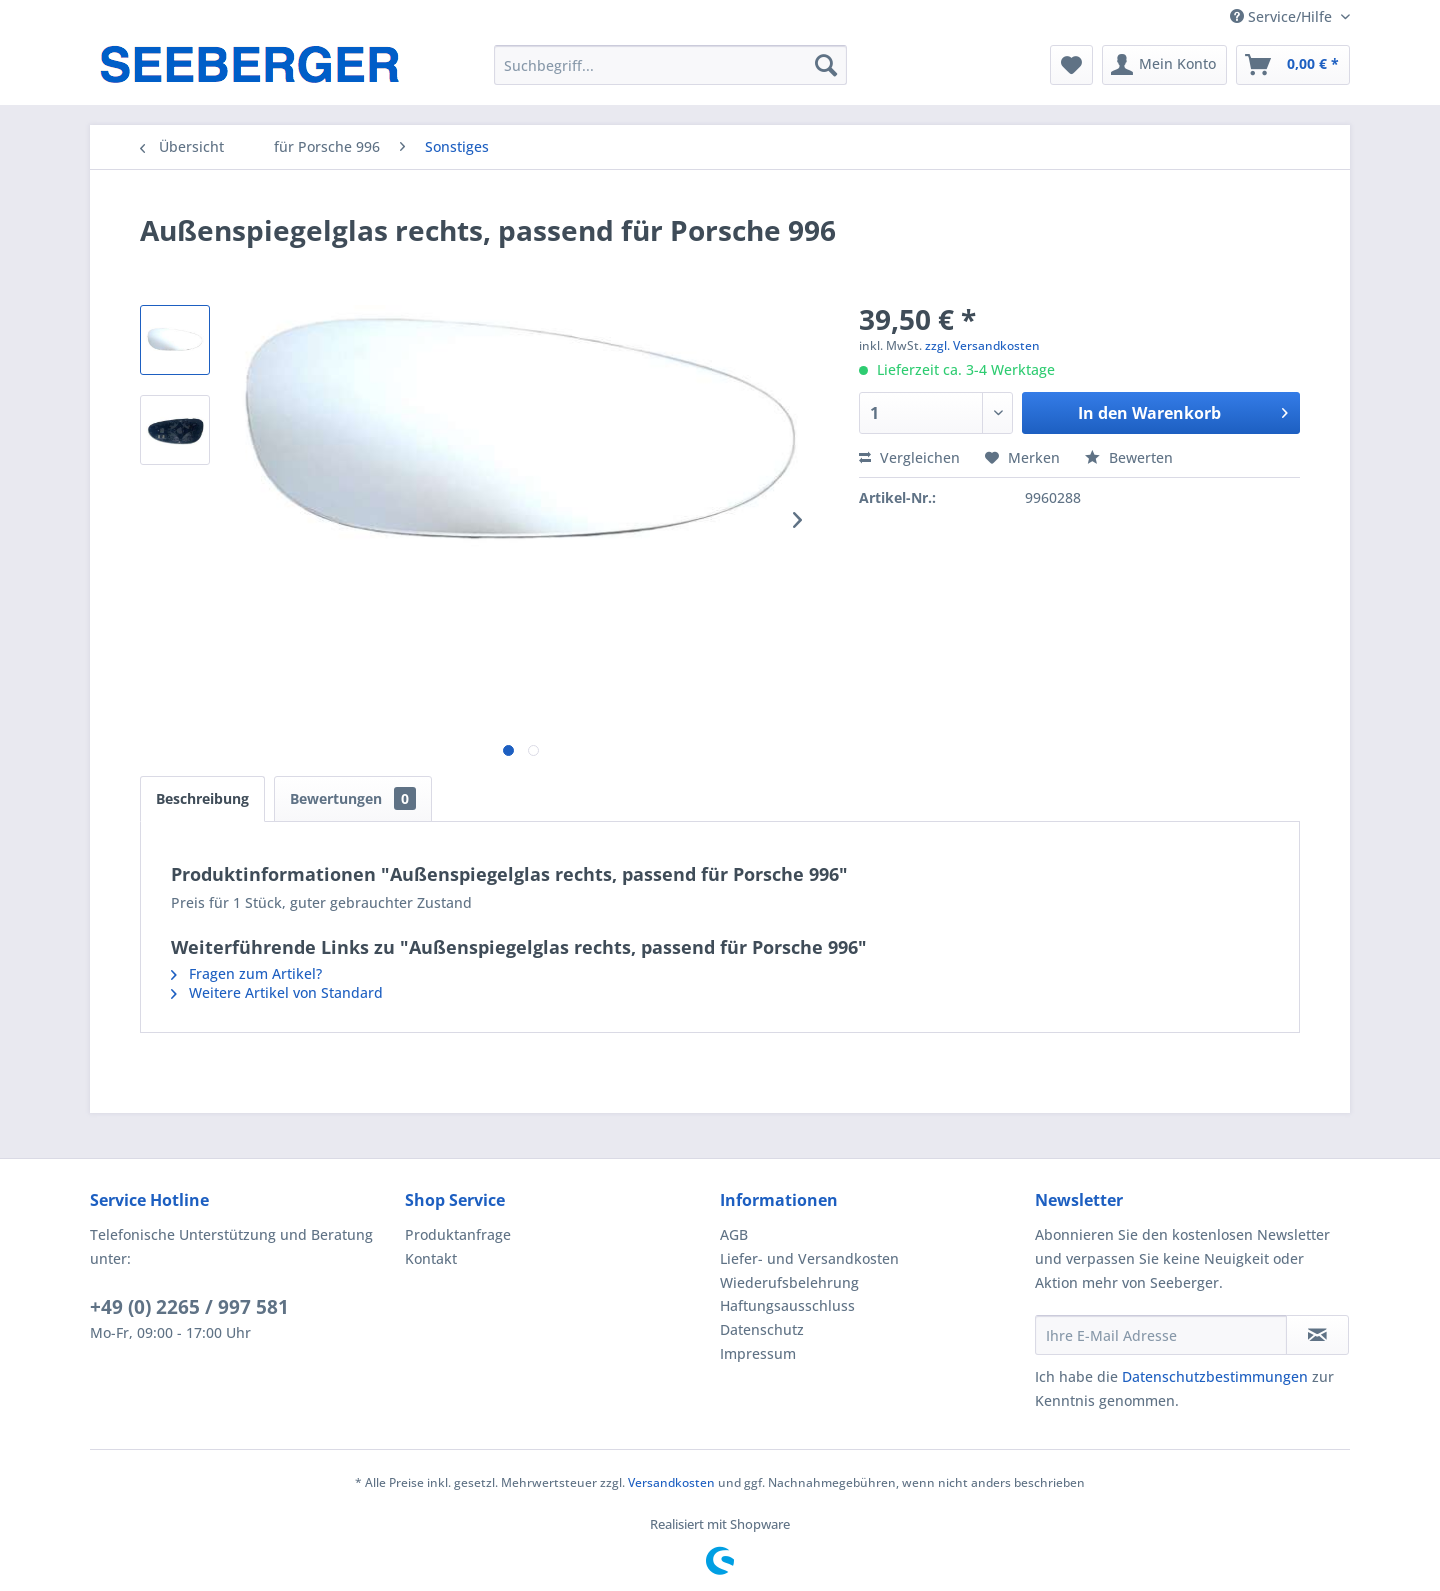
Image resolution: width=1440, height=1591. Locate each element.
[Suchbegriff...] (670, 65)
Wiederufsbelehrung (789, 1282)
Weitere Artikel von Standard (277, 992)
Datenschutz (762, 1329)
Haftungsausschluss (787, 1305)
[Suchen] (826, 65)
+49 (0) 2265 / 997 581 (189, 1307)
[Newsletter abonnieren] (1317, 1335)
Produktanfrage (458, 1234)
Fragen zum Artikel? (246, 973)
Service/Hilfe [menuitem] (1283, 16)
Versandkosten (671, 1482)
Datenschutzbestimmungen (1215, 1376)
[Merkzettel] (1071, 65)
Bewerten (1129, 457)
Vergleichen (909, 457)
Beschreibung (202, 798)
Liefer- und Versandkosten (809, 1258)
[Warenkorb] (1293, 65)
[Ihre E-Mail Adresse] (1161, 1335)
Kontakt (431, 1258)
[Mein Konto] (1164, 65)
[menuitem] (670, 65)
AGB (734, 1234)
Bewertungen (353, 798)
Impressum (758, 1353)
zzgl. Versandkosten (982, 345)
